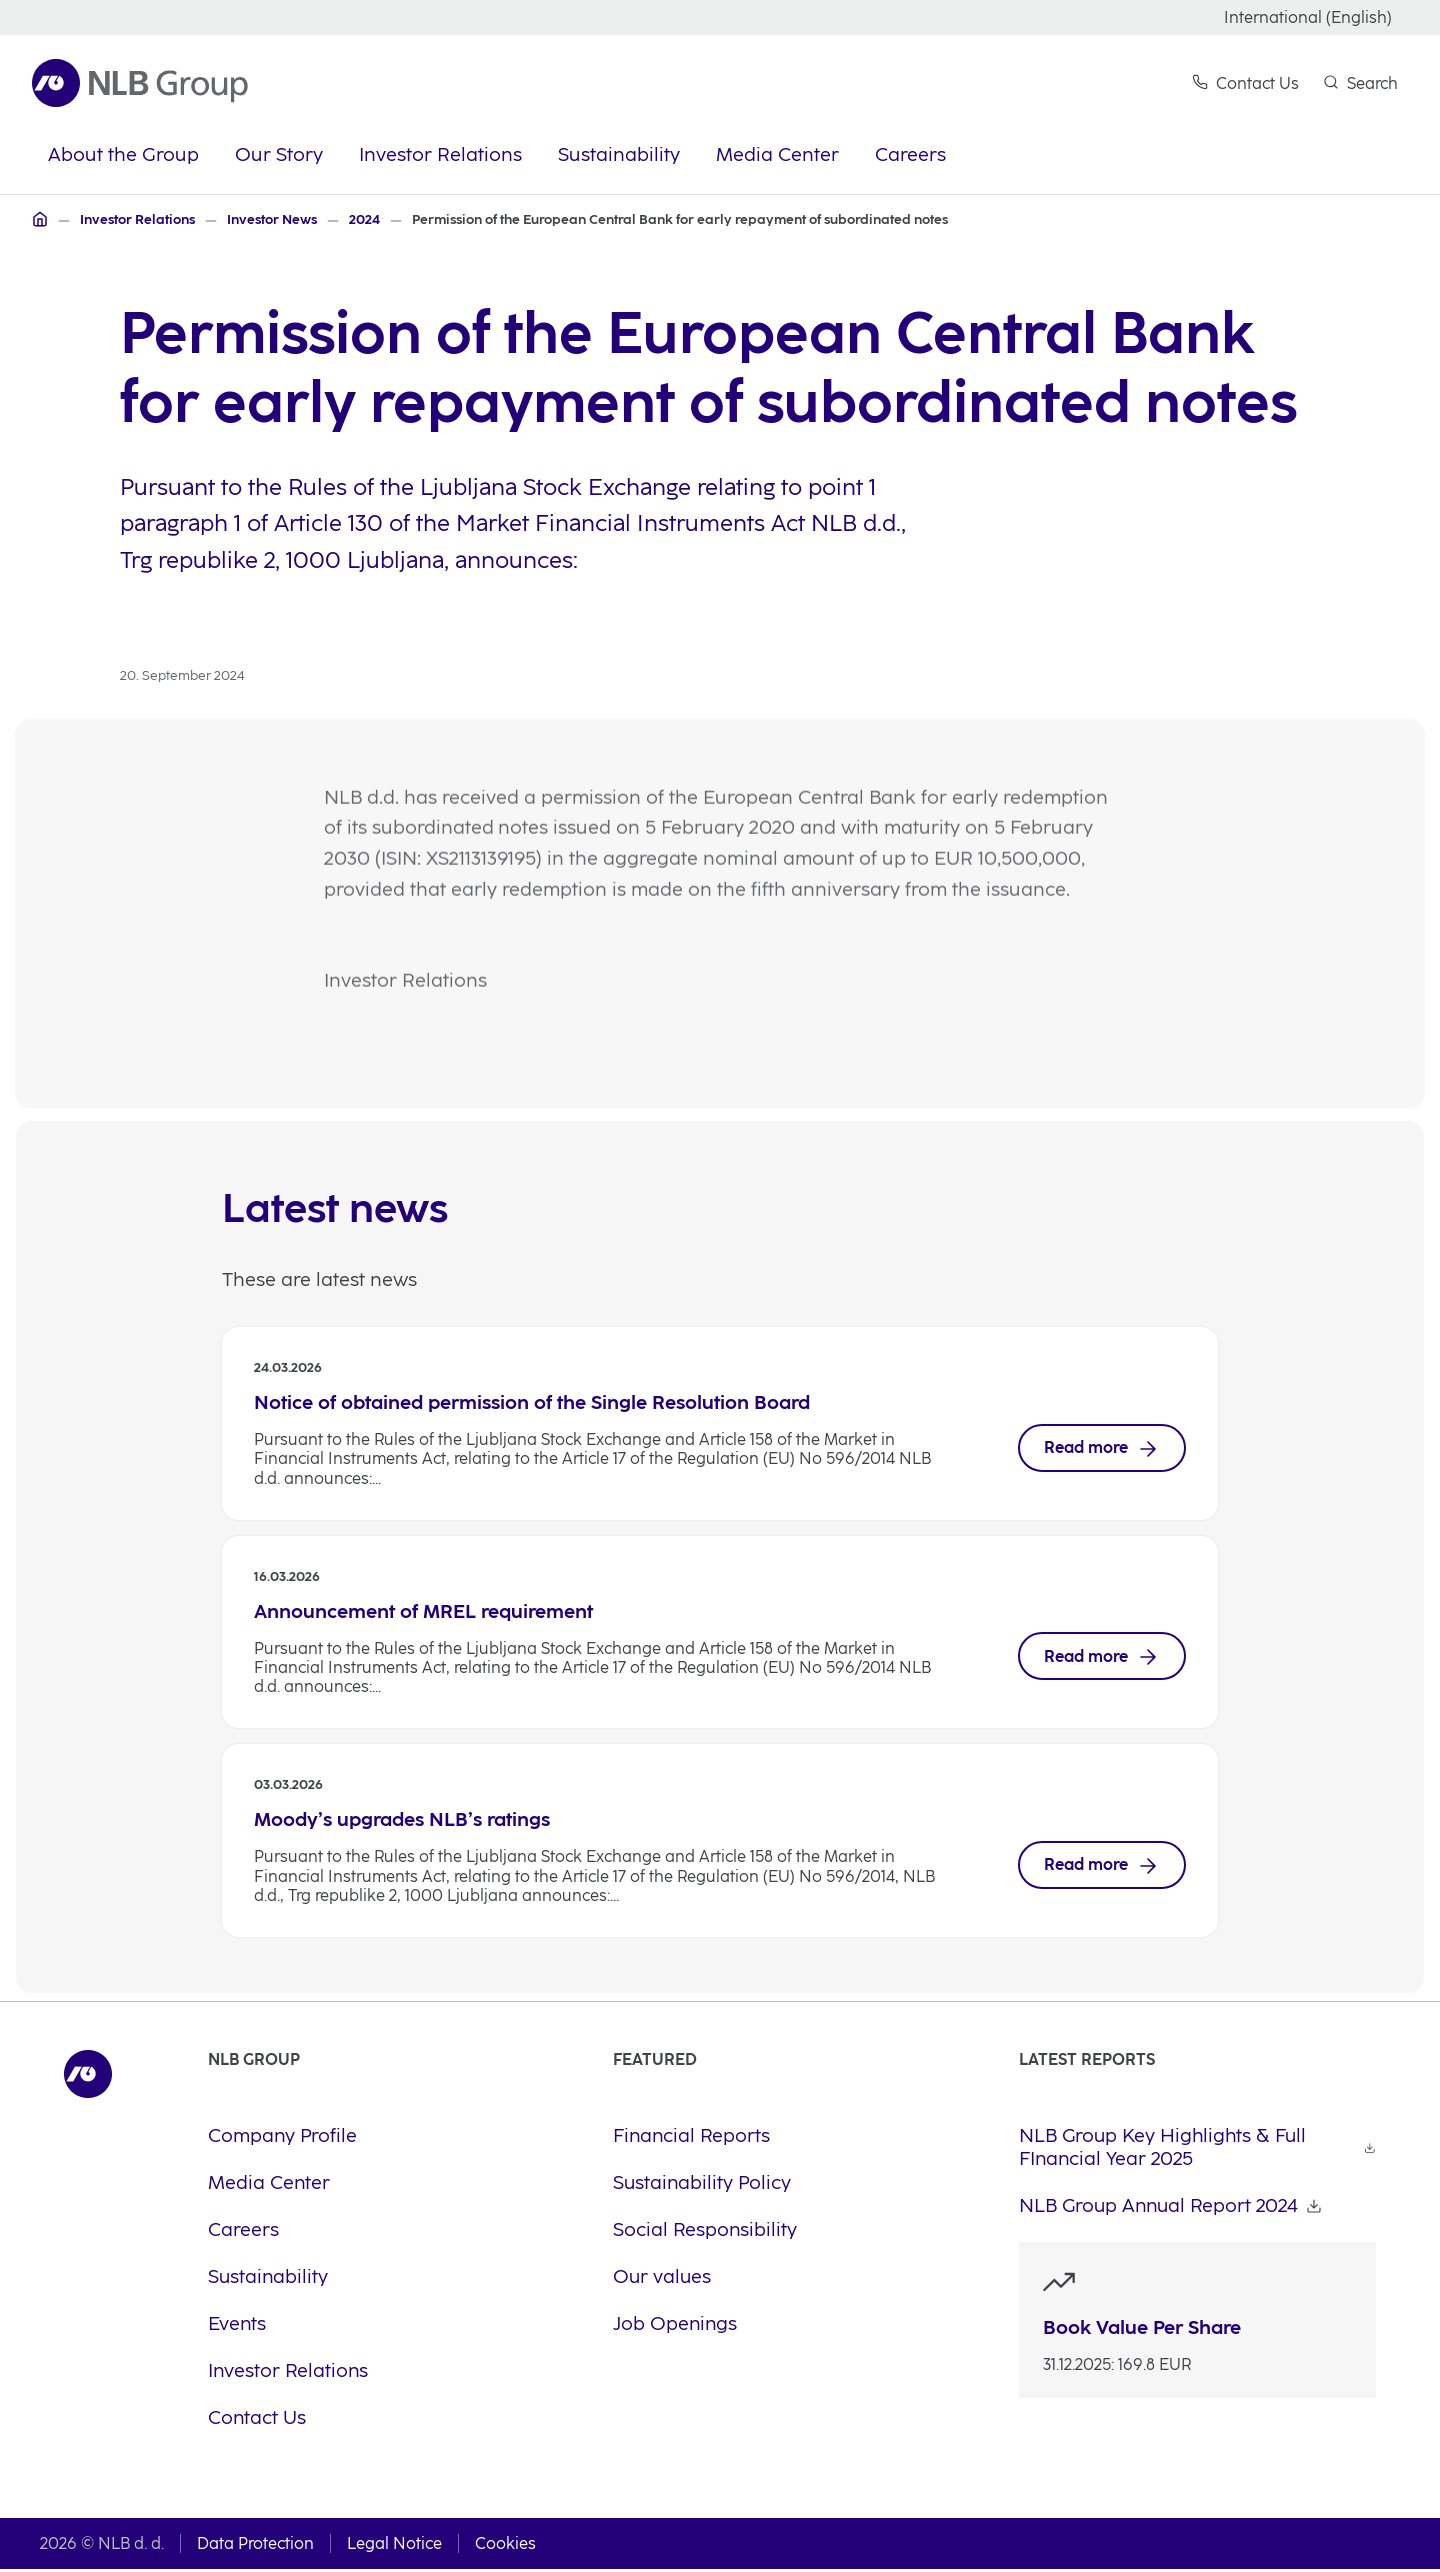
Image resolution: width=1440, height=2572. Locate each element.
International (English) (1308, 17)
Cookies (505, 2546)
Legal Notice (394, 2546)
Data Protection (255, 2546)
